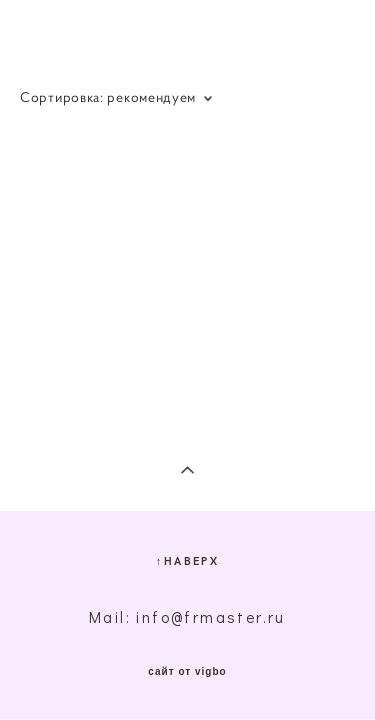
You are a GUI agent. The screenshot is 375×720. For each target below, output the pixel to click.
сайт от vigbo (187, 672)
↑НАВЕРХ (187, 560)
